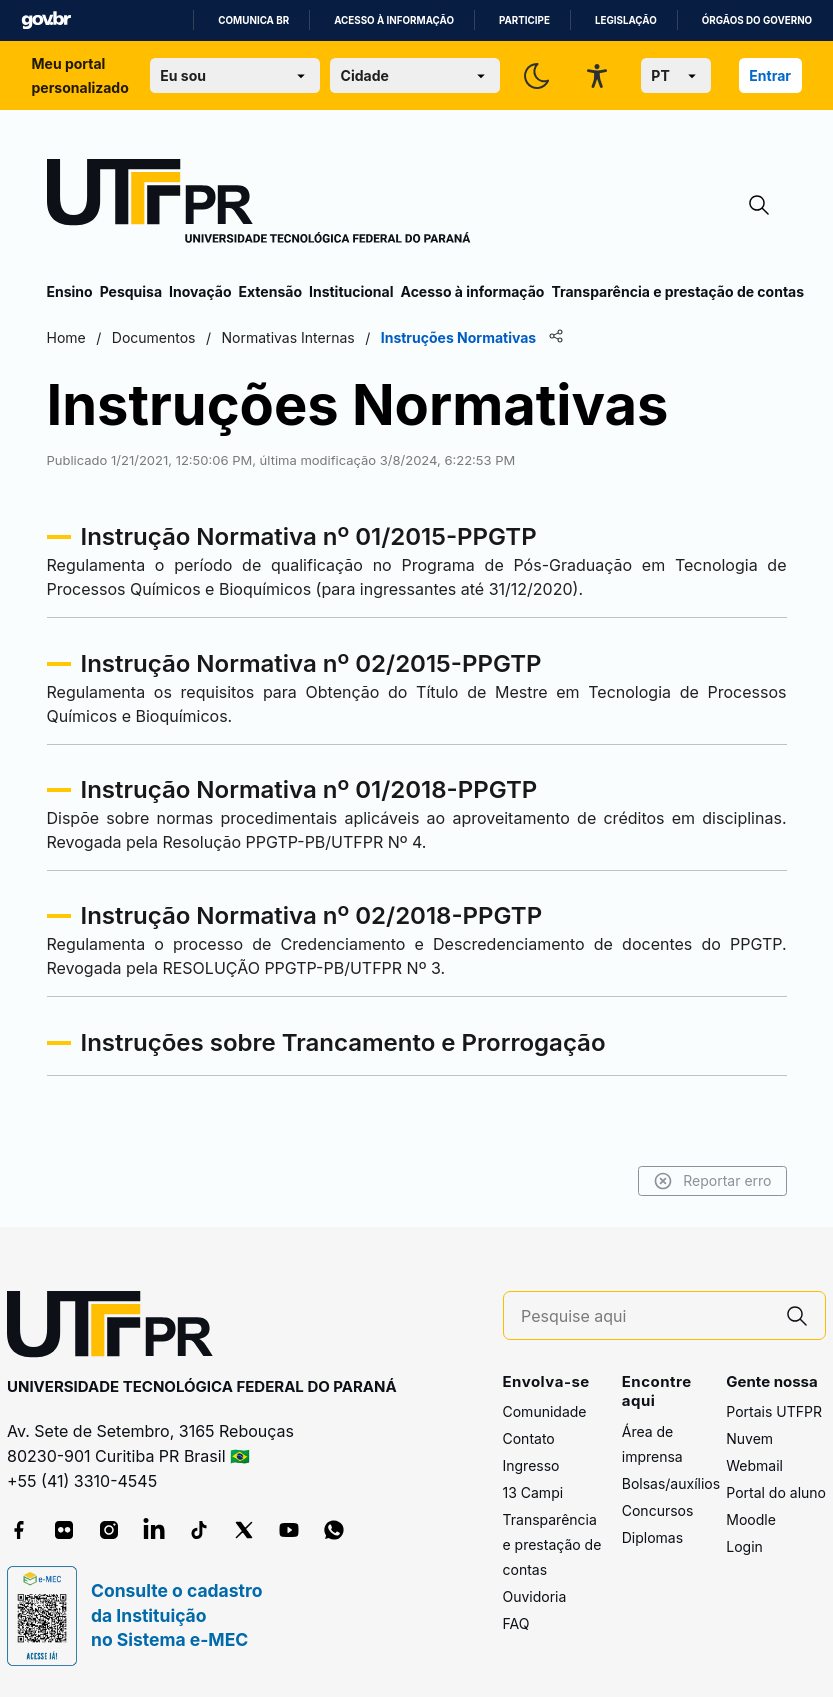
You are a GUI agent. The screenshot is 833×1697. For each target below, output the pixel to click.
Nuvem (749, 1438)
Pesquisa (131, 291)
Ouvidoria (535, 1596)
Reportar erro (712, 1181)
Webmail (754, 1465)
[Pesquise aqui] (645, 1316)
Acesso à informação (394, 20)
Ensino (70, 291)
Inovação (200, 291)
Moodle (751, 1519)
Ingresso (531, 1465)
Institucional (351, 291)
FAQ (516, 1623)
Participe (524, 20)
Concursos (658, 1510)
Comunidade (545, 1411)
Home (66, 337)
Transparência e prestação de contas (677, 291)
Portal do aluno (776, 1492)
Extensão (270, 291)
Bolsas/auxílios (671, 1483)
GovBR (46, 20)
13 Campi (533, 1492)
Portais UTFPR (774, 1411)
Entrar (770, 75)
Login (744, 1546)
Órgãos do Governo (757, 20)
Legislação (626, 20)
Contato (529, 1438)
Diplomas (652, 1537)
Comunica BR (253, 20)
